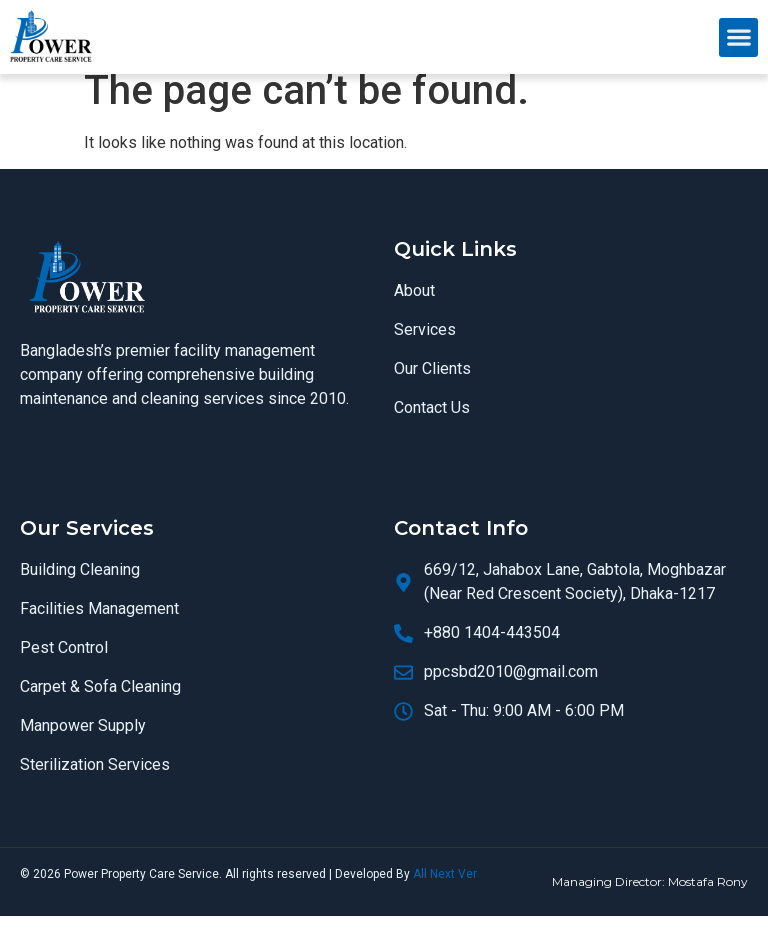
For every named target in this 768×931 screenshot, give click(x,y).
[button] (738, 37)
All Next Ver (445, 890)
